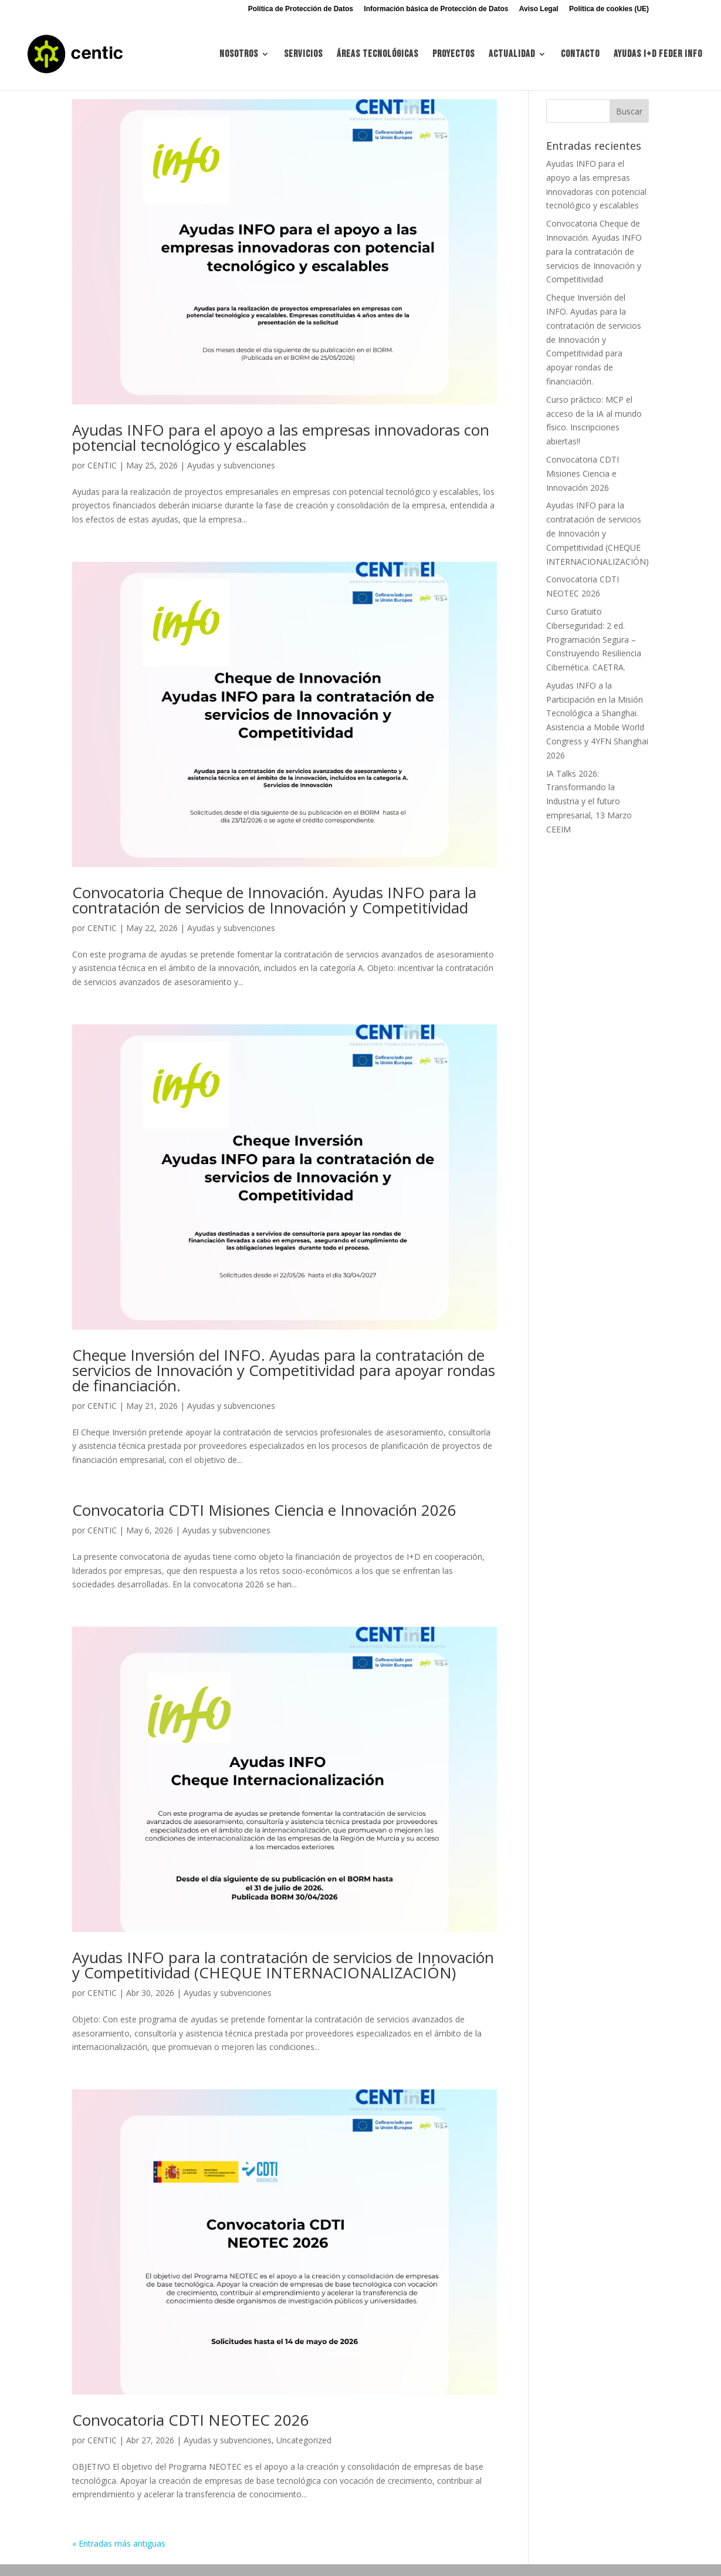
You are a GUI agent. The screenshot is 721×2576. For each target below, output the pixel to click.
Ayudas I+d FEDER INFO (658, 55)
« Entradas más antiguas (118, 2543)
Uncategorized (303, 2440)
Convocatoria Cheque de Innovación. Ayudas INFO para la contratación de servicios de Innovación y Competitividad (274, 900)
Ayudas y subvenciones (231, 465)
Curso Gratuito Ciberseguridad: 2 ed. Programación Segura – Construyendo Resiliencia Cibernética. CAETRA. (593, 639)
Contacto (580, 55)
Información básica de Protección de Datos (436, 9)
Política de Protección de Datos (300, 9)
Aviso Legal (538, 9)
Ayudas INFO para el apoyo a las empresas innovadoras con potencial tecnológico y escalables (280, 437)
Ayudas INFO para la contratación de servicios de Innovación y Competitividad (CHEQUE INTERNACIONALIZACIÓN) (283, 1965)
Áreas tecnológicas (377, 55)
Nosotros (238, 55)
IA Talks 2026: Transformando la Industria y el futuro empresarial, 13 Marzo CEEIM (589, 801)
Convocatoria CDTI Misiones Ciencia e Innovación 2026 (264, 1509)
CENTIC (102, 465)
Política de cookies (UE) (609, 9)
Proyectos (453, 55)
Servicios (303, 55)
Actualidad (512, 55)
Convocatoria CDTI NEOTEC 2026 (190, 2419)
